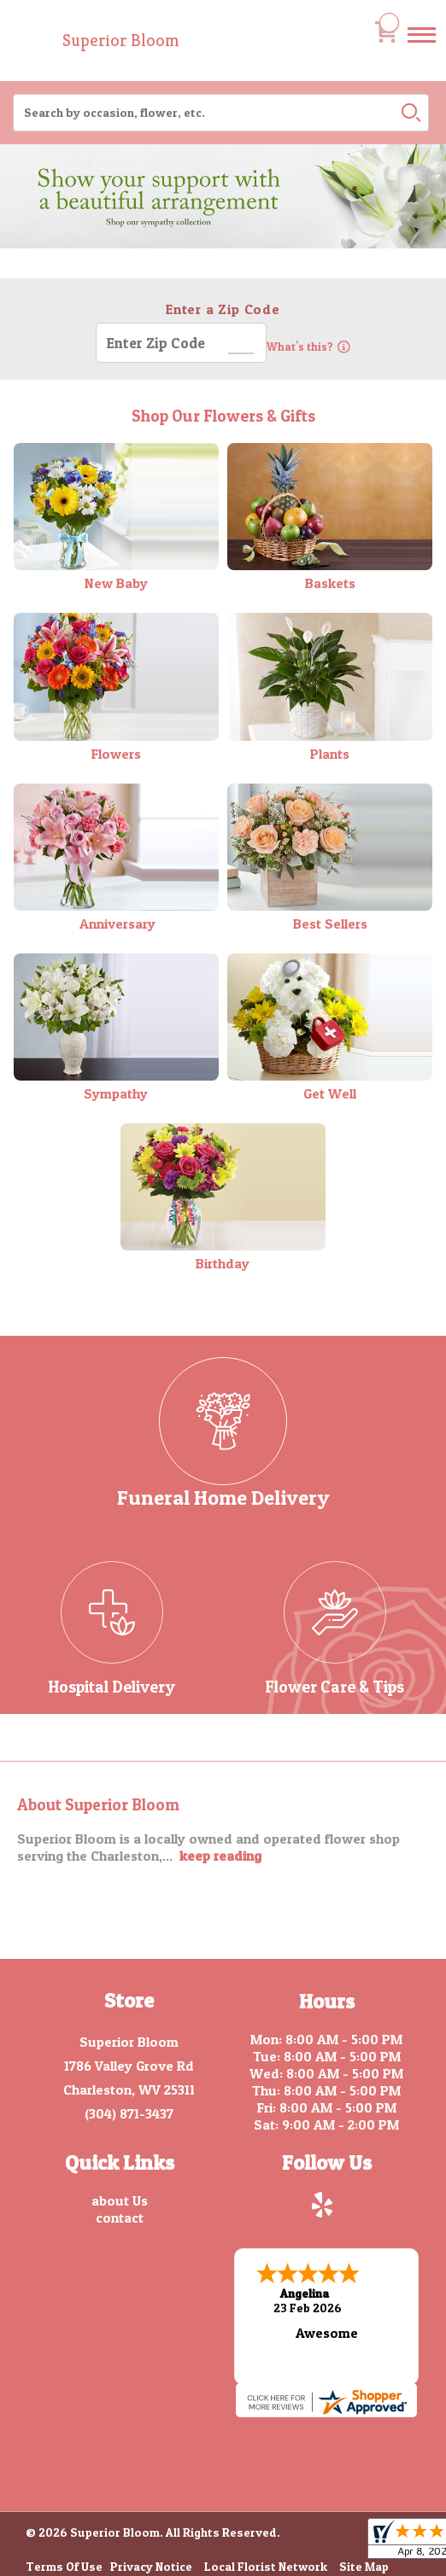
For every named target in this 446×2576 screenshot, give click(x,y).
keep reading (220, 1855)
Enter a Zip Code (223, 309)
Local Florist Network (265, 2564)
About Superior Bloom (98, 1805)
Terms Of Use (64, 2564)
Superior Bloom (120, 40)
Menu (422, 50)
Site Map (364, 2564)
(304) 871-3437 (129, 2113)
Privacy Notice (151, 2564)
